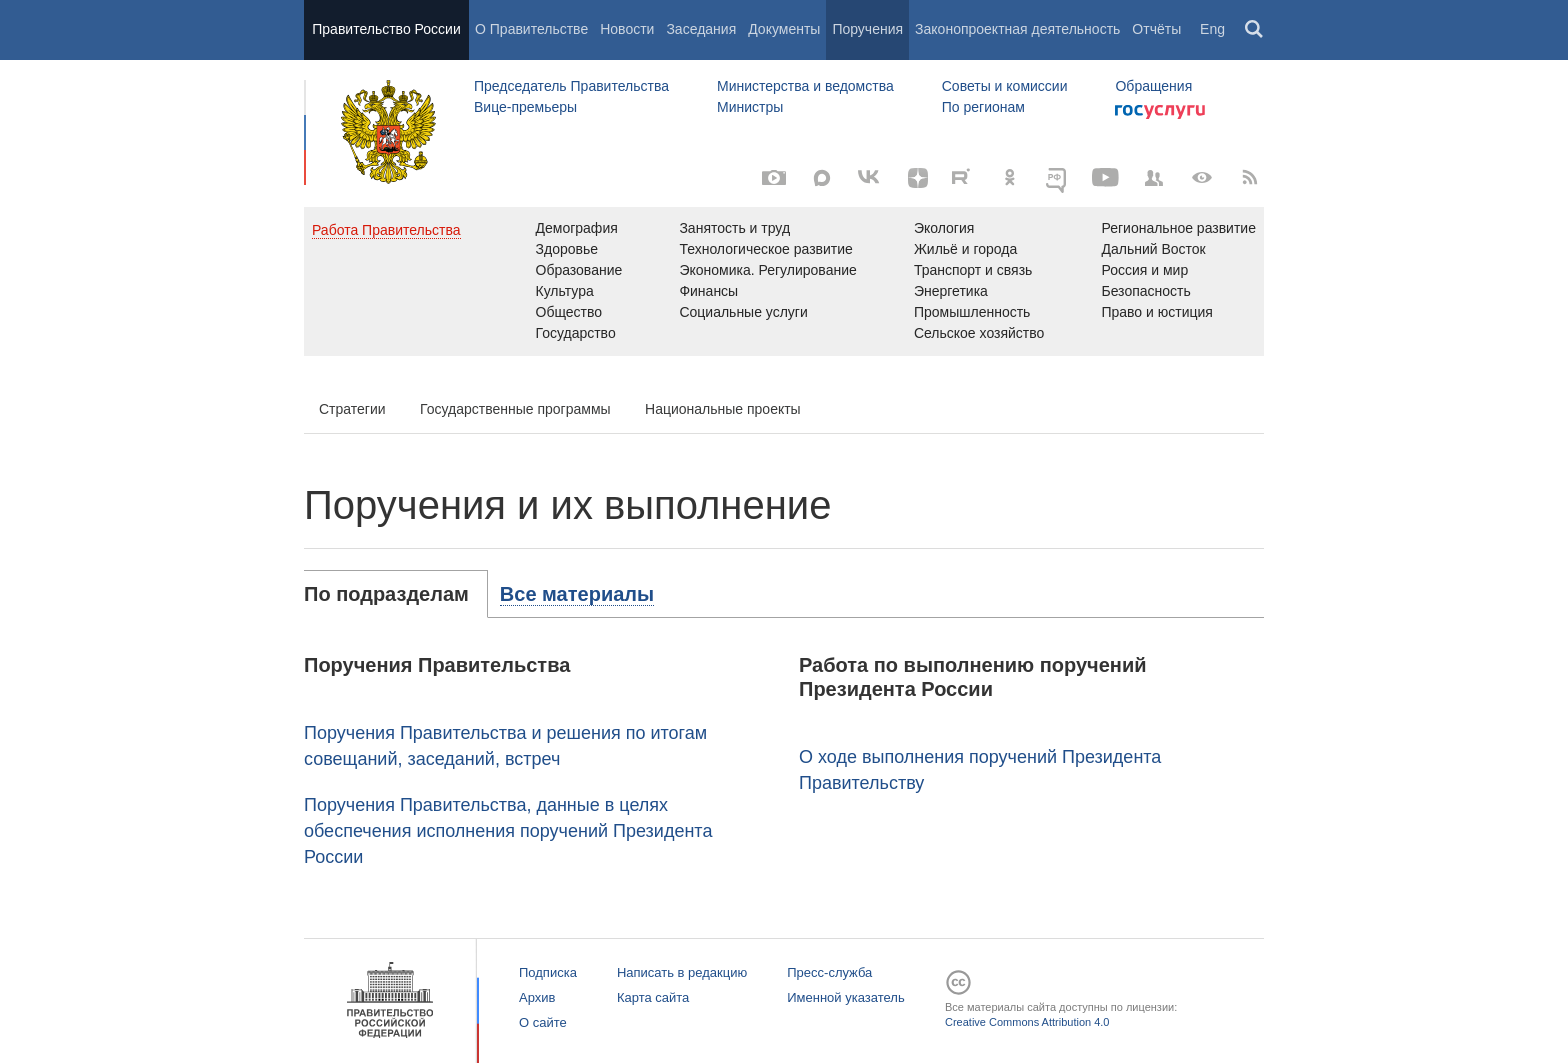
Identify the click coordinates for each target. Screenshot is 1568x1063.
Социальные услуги (743, 312)
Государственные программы (515, 409)
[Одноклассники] (1010, 178)
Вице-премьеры (525, 107)
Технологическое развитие (765, 249)
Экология (944, 228)
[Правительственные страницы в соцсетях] (1154, 178)
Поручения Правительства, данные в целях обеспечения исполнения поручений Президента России (508, 831)
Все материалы (577, 594)
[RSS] (1250, 178)
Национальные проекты (723, 409)
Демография (577, 228)
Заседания (701, 29)
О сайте (543, 1022)
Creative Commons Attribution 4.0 (1027, 1022)
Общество (569, 312)
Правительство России (386, 29)
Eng (1212, 29)
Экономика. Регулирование (767, 270)
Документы (784, 29)
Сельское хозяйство (979, 333)
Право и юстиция (1156, 312)
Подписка (548, 972)
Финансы (708, 291)
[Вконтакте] (870, 178)
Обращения (1153, 86)
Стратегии (352, 409)
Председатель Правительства (571, 86)
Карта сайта (653, 997)
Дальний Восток (1153, 249)
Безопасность (1145, 291)
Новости (627, 29)
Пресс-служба (829, 972)
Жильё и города (965, 249)
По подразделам (386, 594)
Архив (537, 997)
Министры (750, 107)
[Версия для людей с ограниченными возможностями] (1202, 178)
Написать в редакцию (682, 972)
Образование (579, 270)
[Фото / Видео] (774, 178)
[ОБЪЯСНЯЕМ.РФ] (1058, 178)
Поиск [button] (1255, 30)
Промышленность (972, 312)
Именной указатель (845, 997)
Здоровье (567, 249)
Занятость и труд (734, 228)
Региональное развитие (1178, 228)
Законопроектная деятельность (1017, 29)
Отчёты (1156, 29)
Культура (565, 291)
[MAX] (822, 178)
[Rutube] (964, 176)
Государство (576, 333)
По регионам (983, 107)
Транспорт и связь (973, 270)
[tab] (396, 594)
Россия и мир (1144, 270)
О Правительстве (531, 29)
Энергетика (951, 291)
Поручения (867, 29)
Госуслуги (1160, 112)
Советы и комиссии (1005, 86)
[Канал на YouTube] (1106, 178)
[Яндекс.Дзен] (918, 178)
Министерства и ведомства (805, 86)
